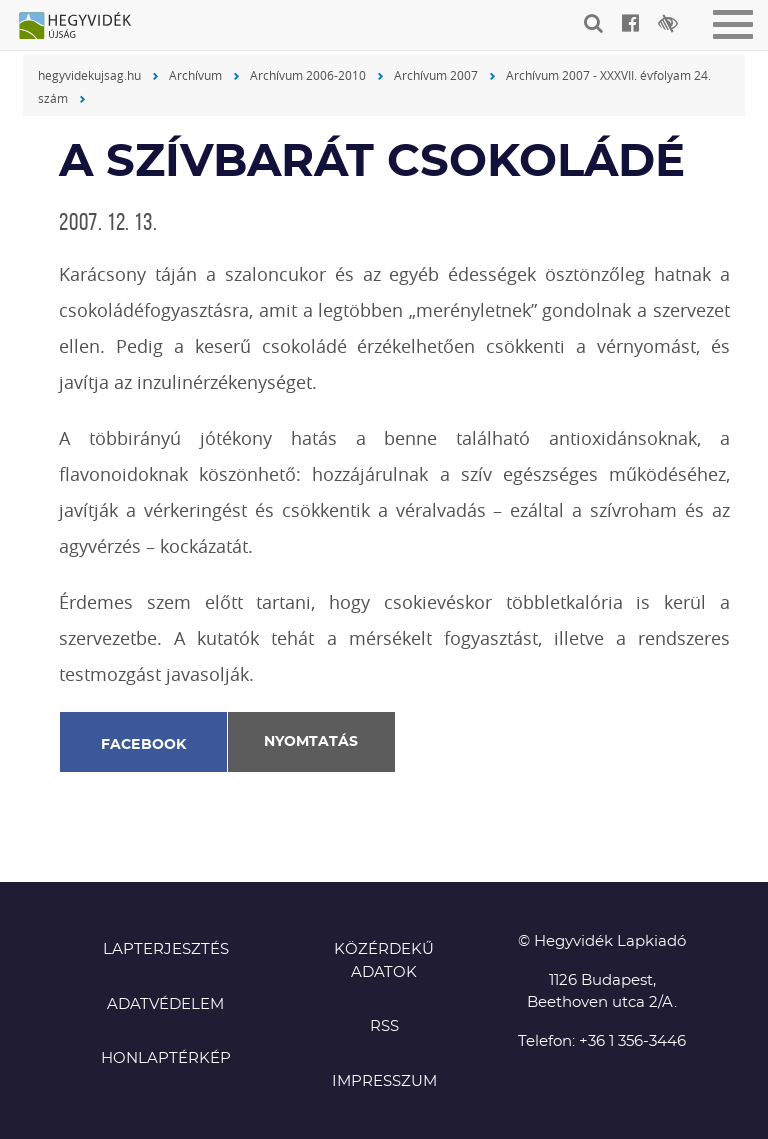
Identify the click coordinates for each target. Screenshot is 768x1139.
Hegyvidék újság (85, 27)
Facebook (144, 745)
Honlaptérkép (166, 1058)
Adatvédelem (165, 1004)
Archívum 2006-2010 (308, 75)
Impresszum (384, 1081)
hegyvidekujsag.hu (89, 75)
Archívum (195, 75)
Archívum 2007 (436, 75)
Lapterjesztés (166, 949)
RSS (384, 1026)
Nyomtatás (311, 742)
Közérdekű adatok (384, 961)
